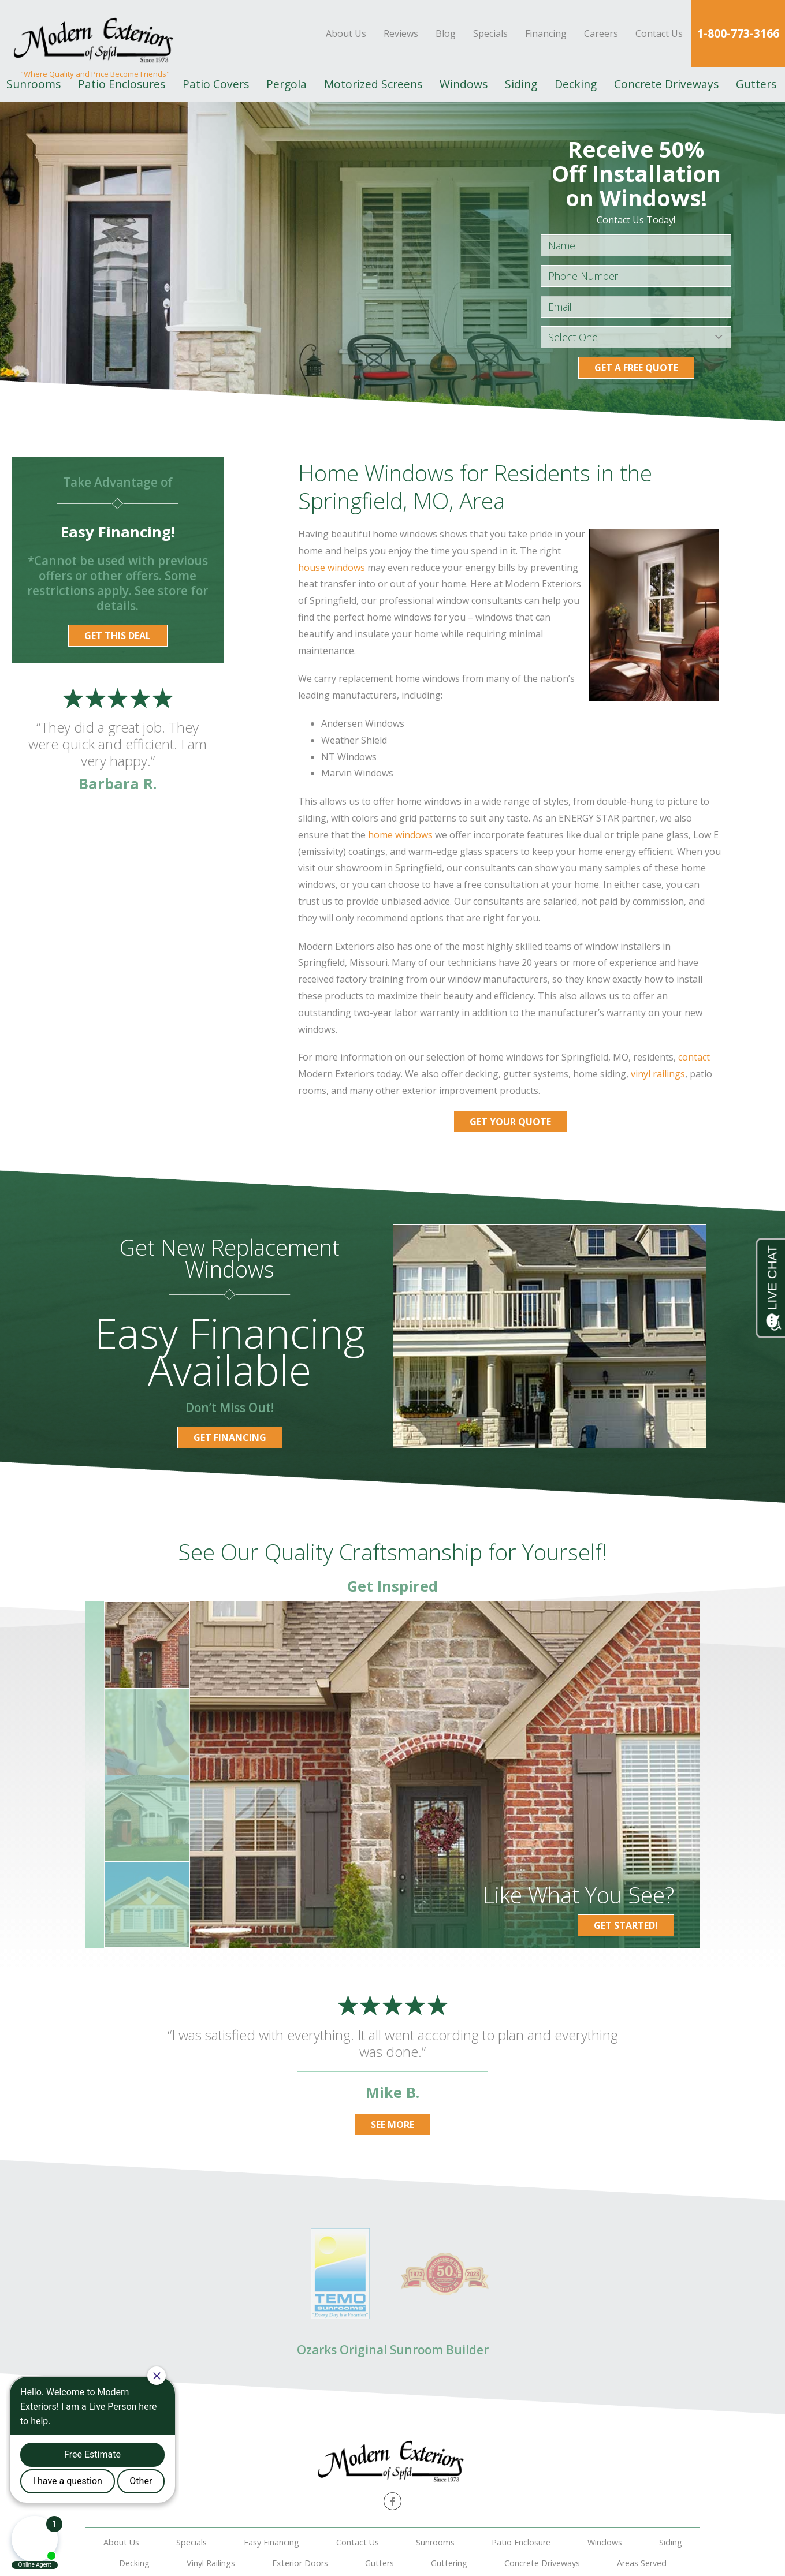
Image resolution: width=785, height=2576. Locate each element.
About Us (346, 33)
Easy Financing (271, 2542)
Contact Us (659, 33)
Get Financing (230, 1437)
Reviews (401, 33)
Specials (490, 33)
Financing (546, 33)
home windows (400, 834)
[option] (445, 1774)
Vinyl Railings (211, 2563)
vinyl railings (658, 1073)
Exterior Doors (300, 2563)
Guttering (449, 2563)
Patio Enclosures (121, 84)
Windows (464, 84)
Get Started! (626, 1925)
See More (392, 2124)
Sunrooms (435, 2542)
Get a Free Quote (636, 367)
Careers (601, 33)
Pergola (286, 84)
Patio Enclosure (521, 2542)
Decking (576, 84)
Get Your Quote (510, 1121)
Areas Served (642, 2563)
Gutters (756, 84)
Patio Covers (216, 84)
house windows (331, 567)
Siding (521, 84)
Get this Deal (117, 635)
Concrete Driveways (666, 84)
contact (694, 1057)
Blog (446, 33)
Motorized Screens (373, 84)
